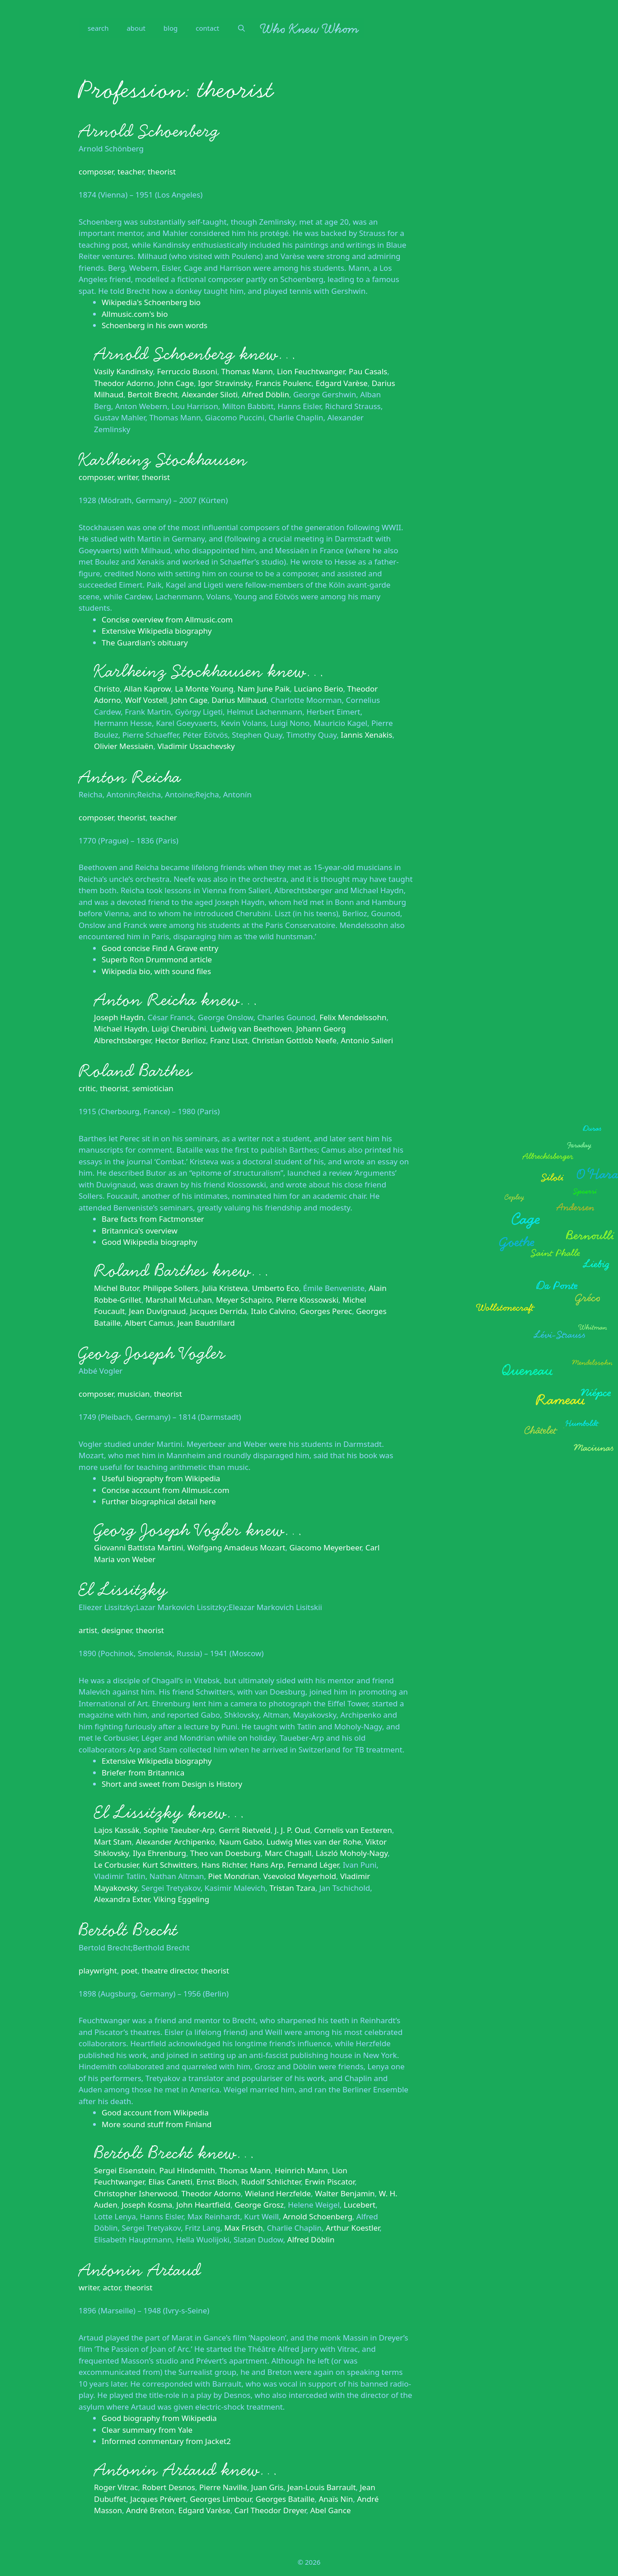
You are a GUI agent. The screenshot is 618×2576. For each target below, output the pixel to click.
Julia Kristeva (225, 1288)
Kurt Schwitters (169, 1865)
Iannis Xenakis (366, 735)
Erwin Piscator (330, 2181)
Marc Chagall (288, 1853)
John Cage (175, 383)
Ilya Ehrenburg (159, 1853)
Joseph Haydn (119, 1017)
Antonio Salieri (367, 1040)
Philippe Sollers (170, 1288)
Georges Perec (326, 1311)
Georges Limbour (220, 2499)
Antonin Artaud (140, 2270)
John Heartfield (203, 2204)
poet (129, 1970)
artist (88, 1630)
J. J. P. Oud (292, 1830)
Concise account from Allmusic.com (165, 1490)
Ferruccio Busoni (187, 371)
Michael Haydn (120, 1028)
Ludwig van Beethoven (251, 1028)
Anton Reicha (130, 777)
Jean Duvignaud (157, 1311)
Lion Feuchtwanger (311, 371)
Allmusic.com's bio (135, 314)
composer (96, 171)
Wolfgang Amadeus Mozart (236, 1547)
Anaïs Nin (335, 2499)
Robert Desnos (168, 2487)
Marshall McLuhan (178, 1300)
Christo (107, 688)
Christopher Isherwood (136, 2193)
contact (207, 28)
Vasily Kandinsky (123, 371)
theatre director (169, 1970)
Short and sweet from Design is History (172, 1784)
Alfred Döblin (265, 394)
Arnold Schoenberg (149, 131)
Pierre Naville (223, 2487)
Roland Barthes (135, 1071)
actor (111, 2287)
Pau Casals (368, 371)
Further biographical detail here (159, 1501)
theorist (162, 171)
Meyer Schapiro (244, 1300)
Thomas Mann (247, 371)
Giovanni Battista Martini (138, 1547)
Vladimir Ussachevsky (195, 746)
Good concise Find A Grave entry (160, 948)
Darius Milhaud (239, 700)
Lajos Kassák (117, 1830)
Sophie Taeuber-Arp (179, 1830)
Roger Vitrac (116, 2487)
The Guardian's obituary (145, 642)
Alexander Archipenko (175, 1842)
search (98, 28)
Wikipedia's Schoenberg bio (151, 302)
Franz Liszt (229, 1040)
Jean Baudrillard (206, 1323)
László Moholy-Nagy (352, 1853)
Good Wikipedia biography (149, 1242)
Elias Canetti (170, 2181)
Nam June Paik (264, 688)
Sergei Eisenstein (124, 2170)
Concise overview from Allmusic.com (167, 619)
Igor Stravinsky (224, 383)
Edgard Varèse (342, 383)
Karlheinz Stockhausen (163, 459)
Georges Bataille (285, 2499)
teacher (130, 171)
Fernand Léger (313, 1865)
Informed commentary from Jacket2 (166, 2441)
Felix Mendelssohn (352, 1017)
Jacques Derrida (218, 1311)
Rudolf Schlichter (271, 2181)
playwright (98, 1970)
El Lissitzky (123, 1589)
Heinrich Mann (301, 2170)
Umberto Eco (275, 1288)
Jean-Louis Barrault (321, 2487)
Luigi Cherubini (178, 1028)
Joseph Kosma (147, 2204)
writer (127, 477)
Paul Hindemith (187, 2170)
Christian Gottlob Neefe (294, 1040)
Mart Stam (112, 1842)
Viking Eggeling (181, 1899)
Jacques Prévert (158, 2499)
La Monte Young (204, 688)
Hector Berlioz (180, 1040)
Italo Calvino (273, 1311)
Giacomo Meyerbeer (325, 1547)
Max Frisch (243, 2228)
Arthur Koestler (352, 2228)
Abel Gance (330, 2510)
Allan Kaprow (147, 688)
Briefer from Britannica (143, 1772)
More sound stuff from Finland (156, 2124)
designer (116, 1630)
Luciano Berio (318, 688)
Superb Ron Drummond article (157, 959)
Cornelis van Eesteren (353, 1830)
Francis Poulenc (283, 383)
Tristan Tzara (292, 1888)
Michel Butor (116, 1288)
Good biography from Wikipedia (159, 2418)
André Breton (150, 2510)
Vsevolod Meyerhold (299, 1876)
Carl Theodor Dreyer (270, 2510)
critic (87, 1088)
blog (171, 28)
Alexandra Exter (122, 1899)
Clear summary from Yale (147, 2430)
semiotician (152, 1088)
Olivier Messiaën (123, 746)
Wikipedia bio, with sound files (156, 971)
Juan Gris (267, 2487)
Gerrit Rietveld (245, 1830)
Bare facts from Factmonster (153, 1219)
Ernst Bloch (217, 2181)
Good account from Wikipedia (155, 2112)
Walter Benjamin (345, 2193)
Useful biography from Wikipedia (161, 1478)
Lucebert (359, 2204)
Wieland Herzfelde (278, 2193)
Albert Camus (149, 1323)
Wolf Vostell (146, 700)
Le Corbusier (116, 1865)
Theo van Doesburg (225, 1853)
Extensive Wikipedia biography (157, 631)
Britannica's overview (140, 1230)
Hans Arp (267, 1865)
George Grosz (259, 2204)
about (135, 28)
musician (133, 1394)
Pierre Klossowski (307, 1300)
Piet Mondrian (233, 1876)
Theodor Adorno (123, 383)
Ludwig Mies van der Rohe (314, 1842)
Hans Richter (223, 1865)
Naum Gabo (240, 1842)
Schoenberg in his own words (154, 325)
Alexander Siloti (210, 394)
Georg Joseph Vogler (152, 1353)
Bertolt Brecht (152, 394)
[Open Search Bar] (241, 28)
